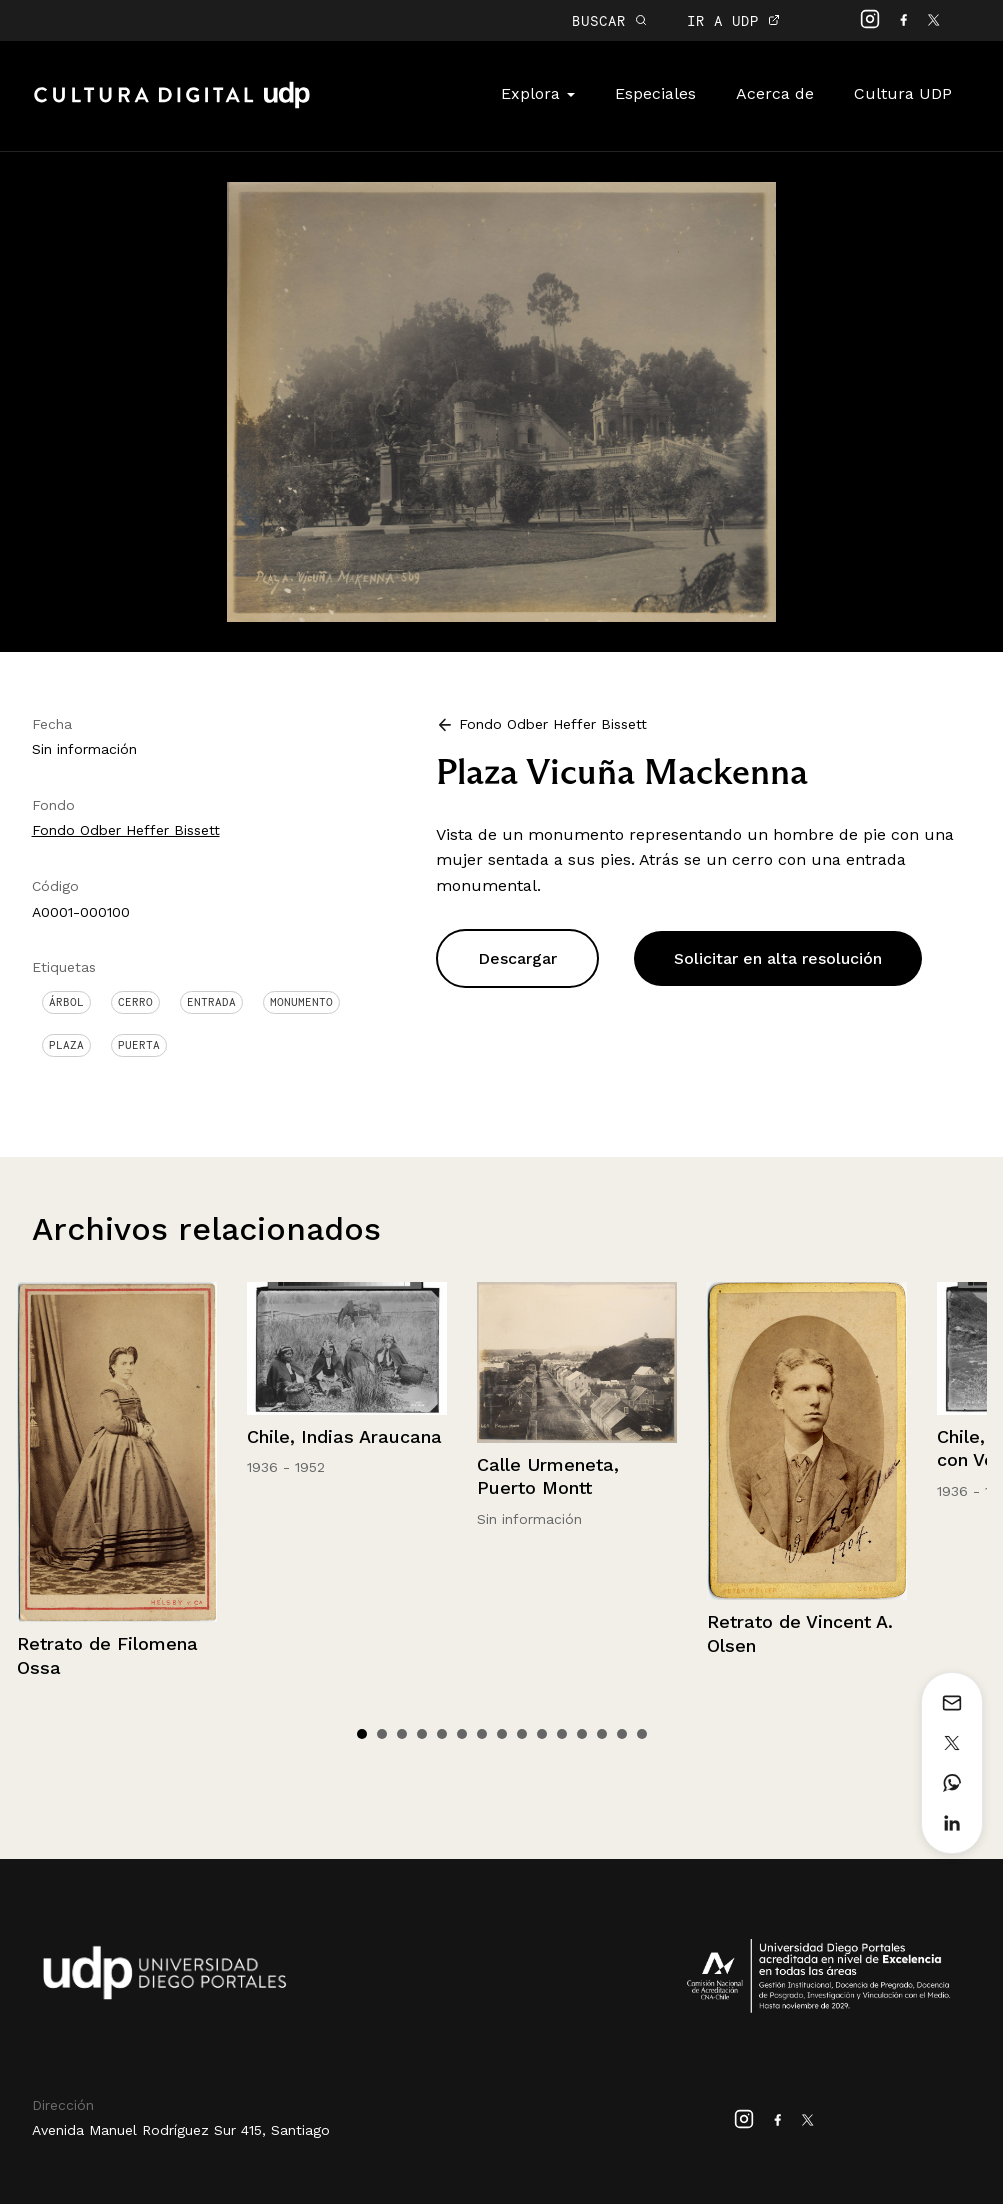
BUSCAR (609, 20)
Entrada (211, 1002)
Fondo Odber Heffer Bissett (126, 830)
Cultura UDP (903, 93)
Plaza (66, 1045)
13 (602, 1734)
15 (642, 1734)
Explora (538, 93)
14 (622, 1734)
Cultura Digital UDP (172, 106)
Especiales (655, 93)
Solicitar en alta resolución (778, 958)
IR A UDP (733, 20)
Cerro (135, 1002)
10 (542, 1734)
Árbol (66, 1002)
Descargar (517, 958)
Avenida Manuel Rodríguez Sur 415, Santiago (181, 2130)
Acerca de (775, 93)
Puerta (139, 1045)
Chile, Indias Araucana (344, 1436)
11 (562, 1734)
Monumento (301, 1002)
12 (582, 1734)
